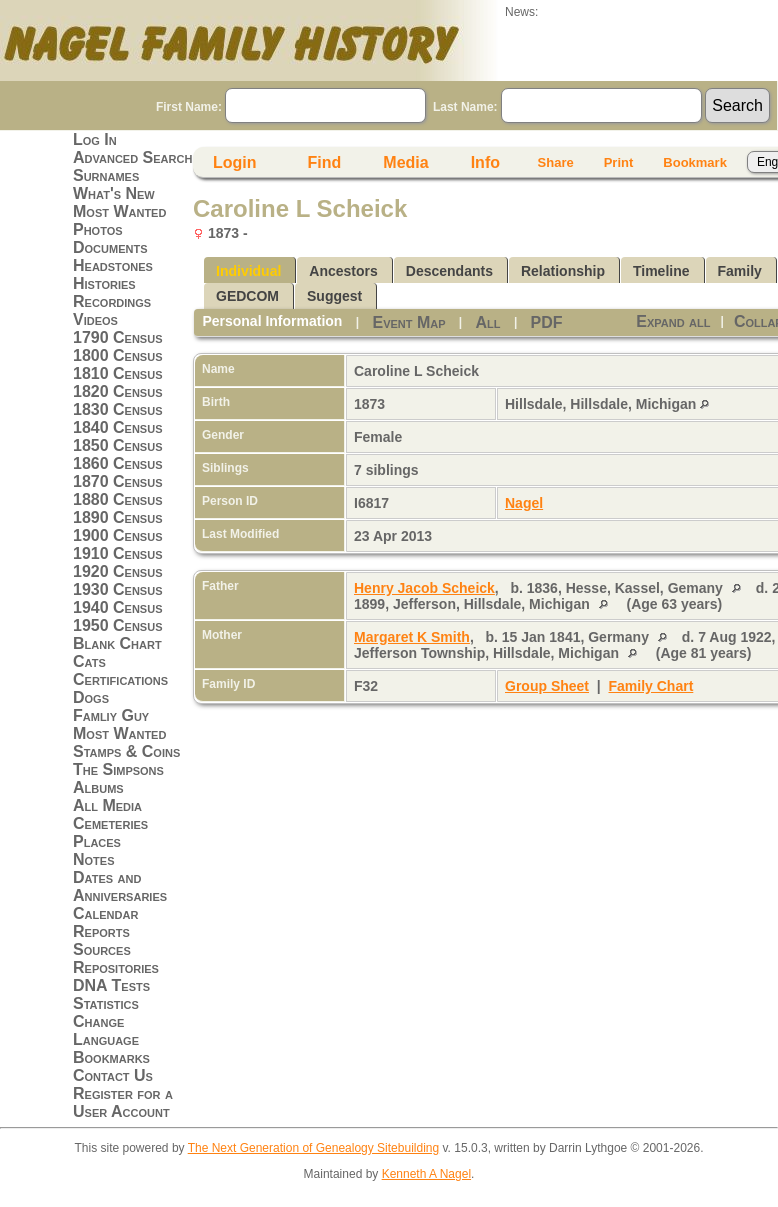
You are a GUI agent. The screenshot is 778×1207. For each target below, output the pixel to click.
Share (556, 162)
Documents (110, 247)
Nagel (524, 503)
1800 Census (118, 355)
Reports (101, 931)
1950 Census (118, 625)
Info (485, 162)
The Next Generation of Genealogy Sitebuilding (314, 1148)
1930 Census (118, 589)
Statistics (106, 1003)
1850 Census (118, 445)
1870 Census (118, 481)
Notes (94, 859)
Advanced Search (132, 157)
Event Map (408, 322)
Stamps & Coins (126, 751)
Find (325, 162)
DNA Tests (111, 985)
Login (235, 162)
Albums (98, 787)
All (488, 322)
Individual (248, 271)
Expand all (673, 321)
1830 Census (118, 409)
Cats (89, 661)
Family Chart (651, 686)
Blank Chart (117, 643)
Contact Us (113, 1075)
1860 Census (118, 463)
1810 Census (118, 373)
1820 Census (118, 391)
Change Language (106, 1030)
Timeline (661, 271)
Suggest (334, 296)
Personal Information (272, 321)
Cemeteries (110, 823)
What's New (114, 193)
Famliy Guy (111, 715)
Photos (98, 229)
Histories (104, 283)
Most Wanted (119, 211)
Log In (95, 139)
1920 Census (118, 571)
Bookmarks (111, 1057)
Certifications (120, 679)
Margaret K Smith (412, 637)
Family (740, 271)
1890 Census (118, 517)
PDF (547, 322)
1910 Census (118, 553)
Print (619, 162)
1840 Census (118, 427)
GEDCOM (247, 296)
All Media (107, 805)
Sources (102, 949)
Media (405, 162)
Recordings (112, 301)
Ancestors (343, 271)
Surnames (106, 175)
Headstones (113, 265)
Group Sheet (547, 686)
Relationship (563, 271)
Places (97, 841)
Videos (95, 319)
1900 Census (118, 535)
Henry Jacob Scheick (424, 588)
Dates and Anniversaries (120, 886)
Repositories (116, 967)
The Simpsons (118, 769)
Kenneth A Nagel (426, 1174)
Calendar (105, 913)
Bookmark (695, 162)
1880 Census (118, 499)
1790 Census (118, 337)
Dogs (91, 697)
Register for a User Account (123, 1102)
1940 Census (118, 607)
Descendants (449, 271)
